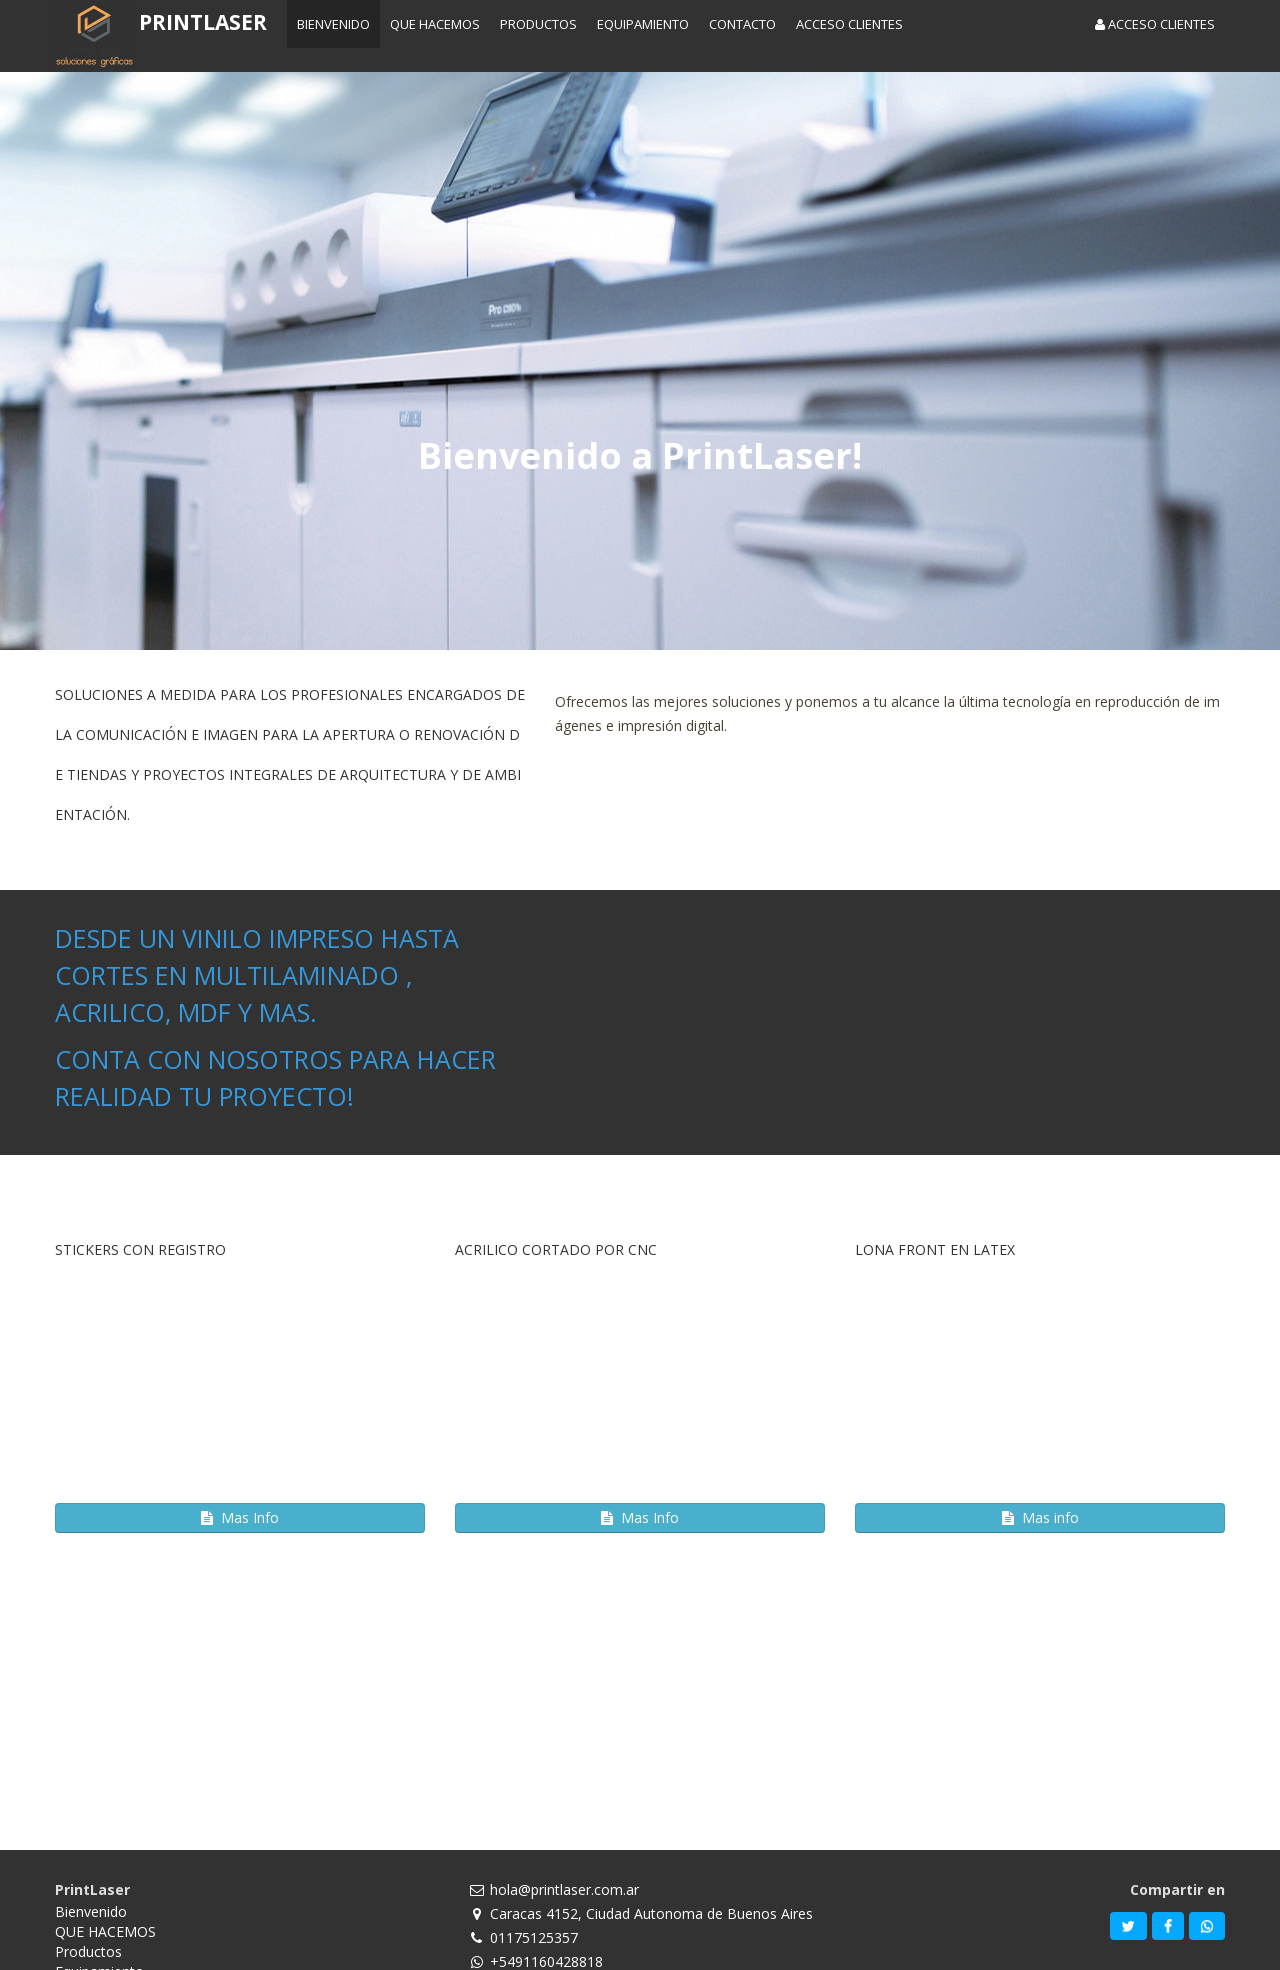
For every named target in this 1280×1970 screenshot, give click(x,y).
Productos (88, 1951)
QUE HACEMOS (105, 1931)
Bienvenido (91, 1911)
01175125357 (534, 1937)
